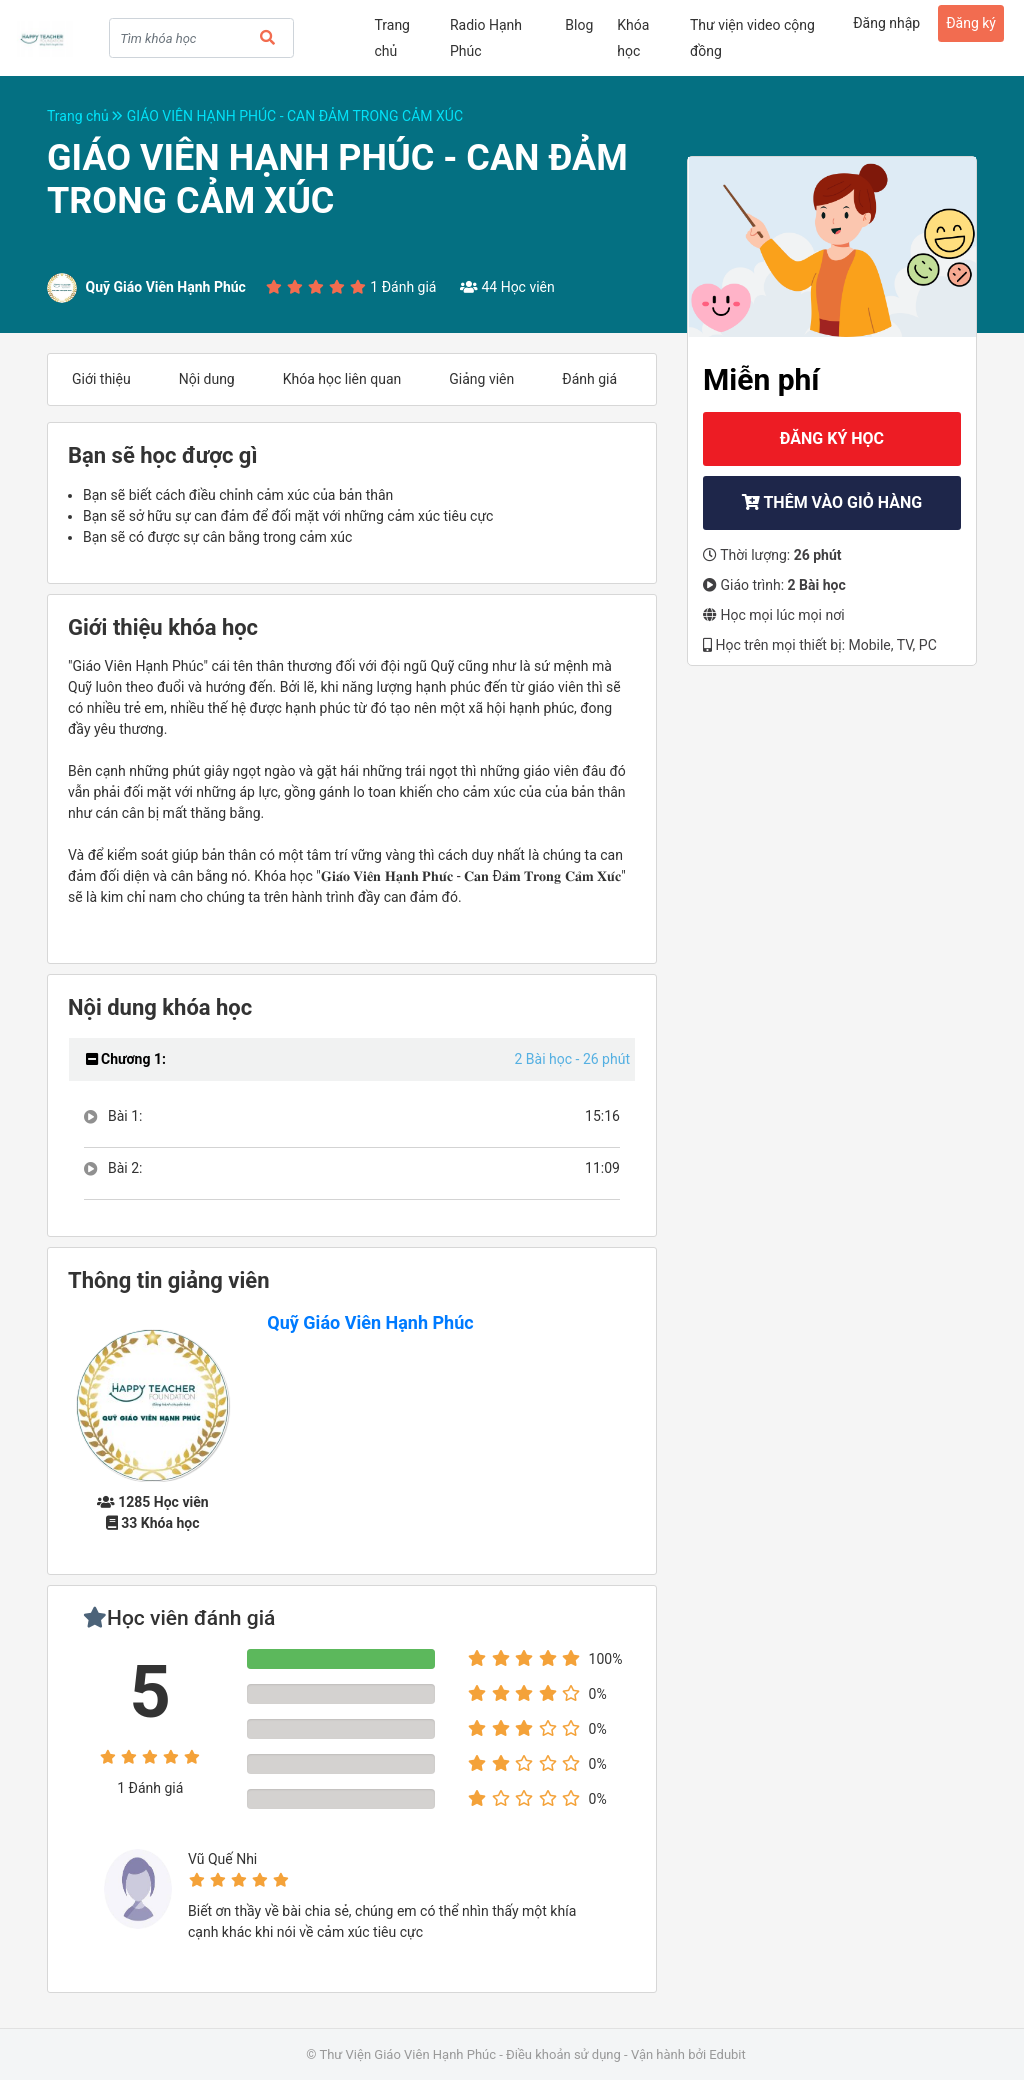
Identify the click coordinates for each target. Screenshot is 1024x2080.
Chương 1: (126, 1059)
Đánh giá (589, 379)
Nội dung (207, 379)
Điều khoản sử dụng (563, 2054)
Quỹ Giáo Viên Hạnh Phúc (370, 1322)
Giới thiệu (101, 379)
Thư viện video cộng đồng (752, 38)
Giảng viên (481, 379)
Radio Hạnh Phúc (486, 38)
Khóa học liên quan (342, 379)
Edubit (727, 2054)
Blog (579, 25)
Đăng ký (971, 23)
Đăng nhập (886, 23)
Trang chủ (392, 38)
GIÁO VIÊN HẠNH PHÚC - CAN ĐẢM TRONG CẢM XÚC (295, 116)
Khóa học (633, 38)
